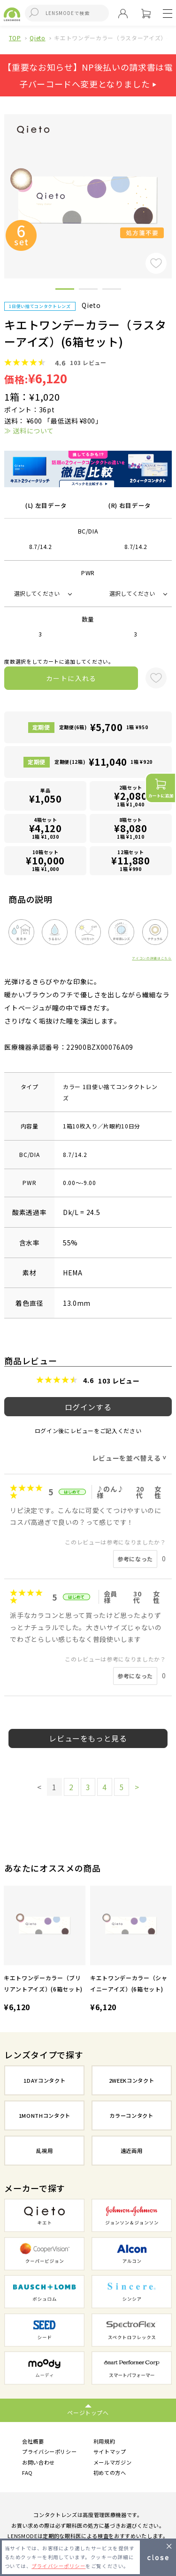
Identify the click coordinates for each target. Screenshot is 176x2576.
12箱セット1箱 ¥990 (131, 860)
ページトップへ (88, 2412)
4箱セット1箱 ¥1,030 (45, 828)
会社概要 (33, 2441)
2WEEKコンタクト (131, 2080)
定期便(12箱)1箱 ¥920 (103, 761)
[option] (44, 1950)
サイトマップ (109, 2451)
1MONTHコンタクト (44, 2115)
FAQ (27, 2472)
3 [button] (111, 290)
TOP (15, 38)
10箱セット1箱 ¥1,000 (45, 860)
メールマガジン (112, 2462)
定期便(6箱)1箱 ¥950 (103, 727)
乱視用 (44, 2150)
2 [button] (88, 290)
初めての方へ (109, 2472)
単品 (45, 796)
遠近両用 (132, 2150)
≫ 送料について (29, 430)
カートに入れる (71, 678)
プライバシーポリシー (49, 2451)
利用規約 (104, 2441)
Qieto (37, 38)
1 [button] (64, 290)
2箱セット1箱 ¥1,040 (131, 796)
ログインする (88, 1406)
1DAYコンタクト (44, 2080)
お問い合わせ (38, 2462)
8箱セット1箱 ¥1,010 (131, 828)
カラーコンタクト (131, 2115)
